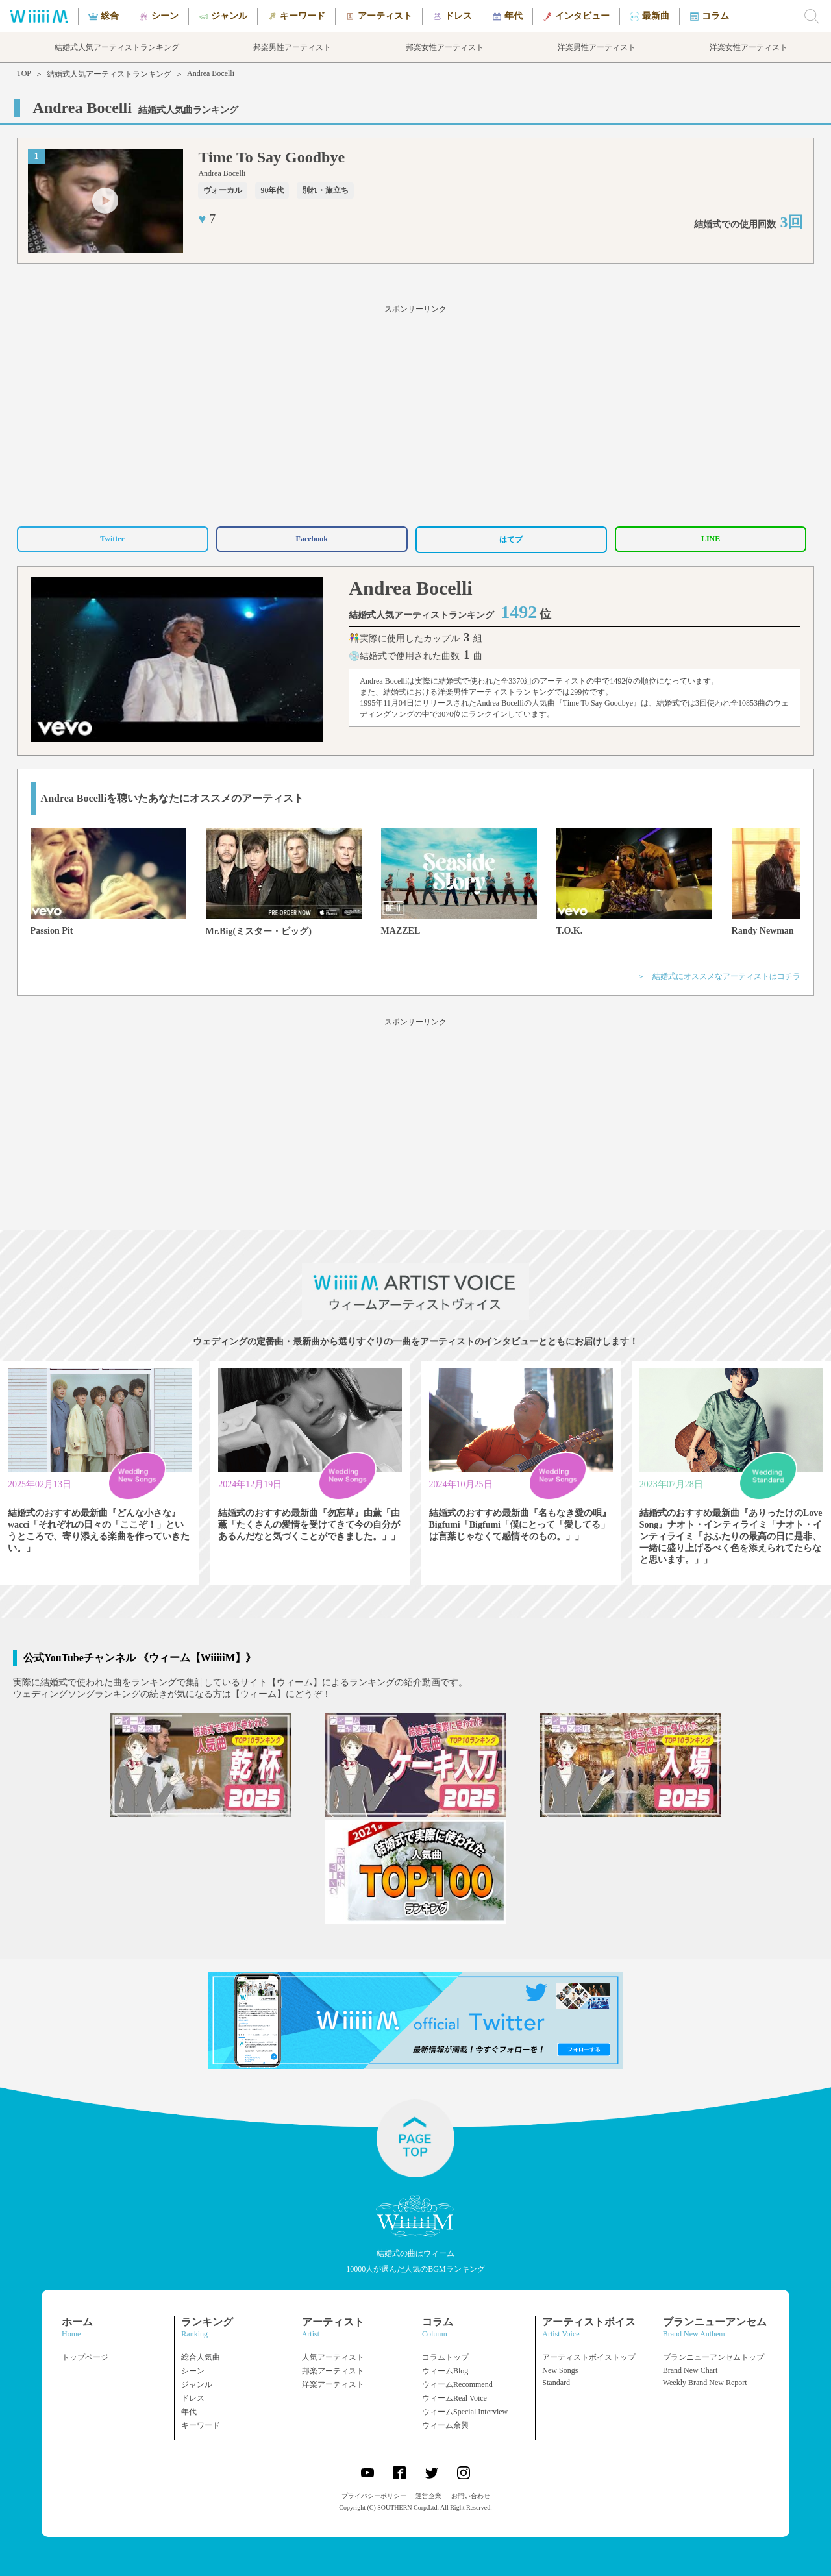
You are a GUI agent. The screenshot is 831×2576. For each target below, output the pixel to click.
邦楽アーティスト (333, 2370)
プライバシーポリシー (373, 2495)
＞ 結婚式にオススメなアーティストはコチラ (718, 976)
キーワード (200, 2425)
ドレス (193, 2398)
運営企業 (428, 2495)
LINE (710, 538)
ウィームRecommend (457, 2384)
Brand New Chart (690, 2370)
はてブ (511, 539)
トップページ (85, 2357)
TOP (24, 73)
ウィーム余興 (445, 2425)
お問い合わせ (470, 2495)
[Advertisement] (415, 413)
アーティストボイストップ (589, 2357)
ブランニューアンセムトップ (713, 2357)
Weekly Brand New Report (705, 2382)
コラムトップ (445, 2357)
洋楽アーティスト (333, 2384)
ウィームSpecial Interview (465, 2411)
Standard (556, 2382)
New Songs (560, 2370)
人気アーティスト (333, 2357)
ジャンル (196, 2384)
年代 (189, 2411)
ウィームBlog (445, 2370)
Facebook (312, 538)
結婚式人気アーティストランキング (109, 74)
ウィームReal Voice (454, 2398)
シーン (193, 2370)
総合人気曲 (200, 2357)
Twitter (112, 538)
